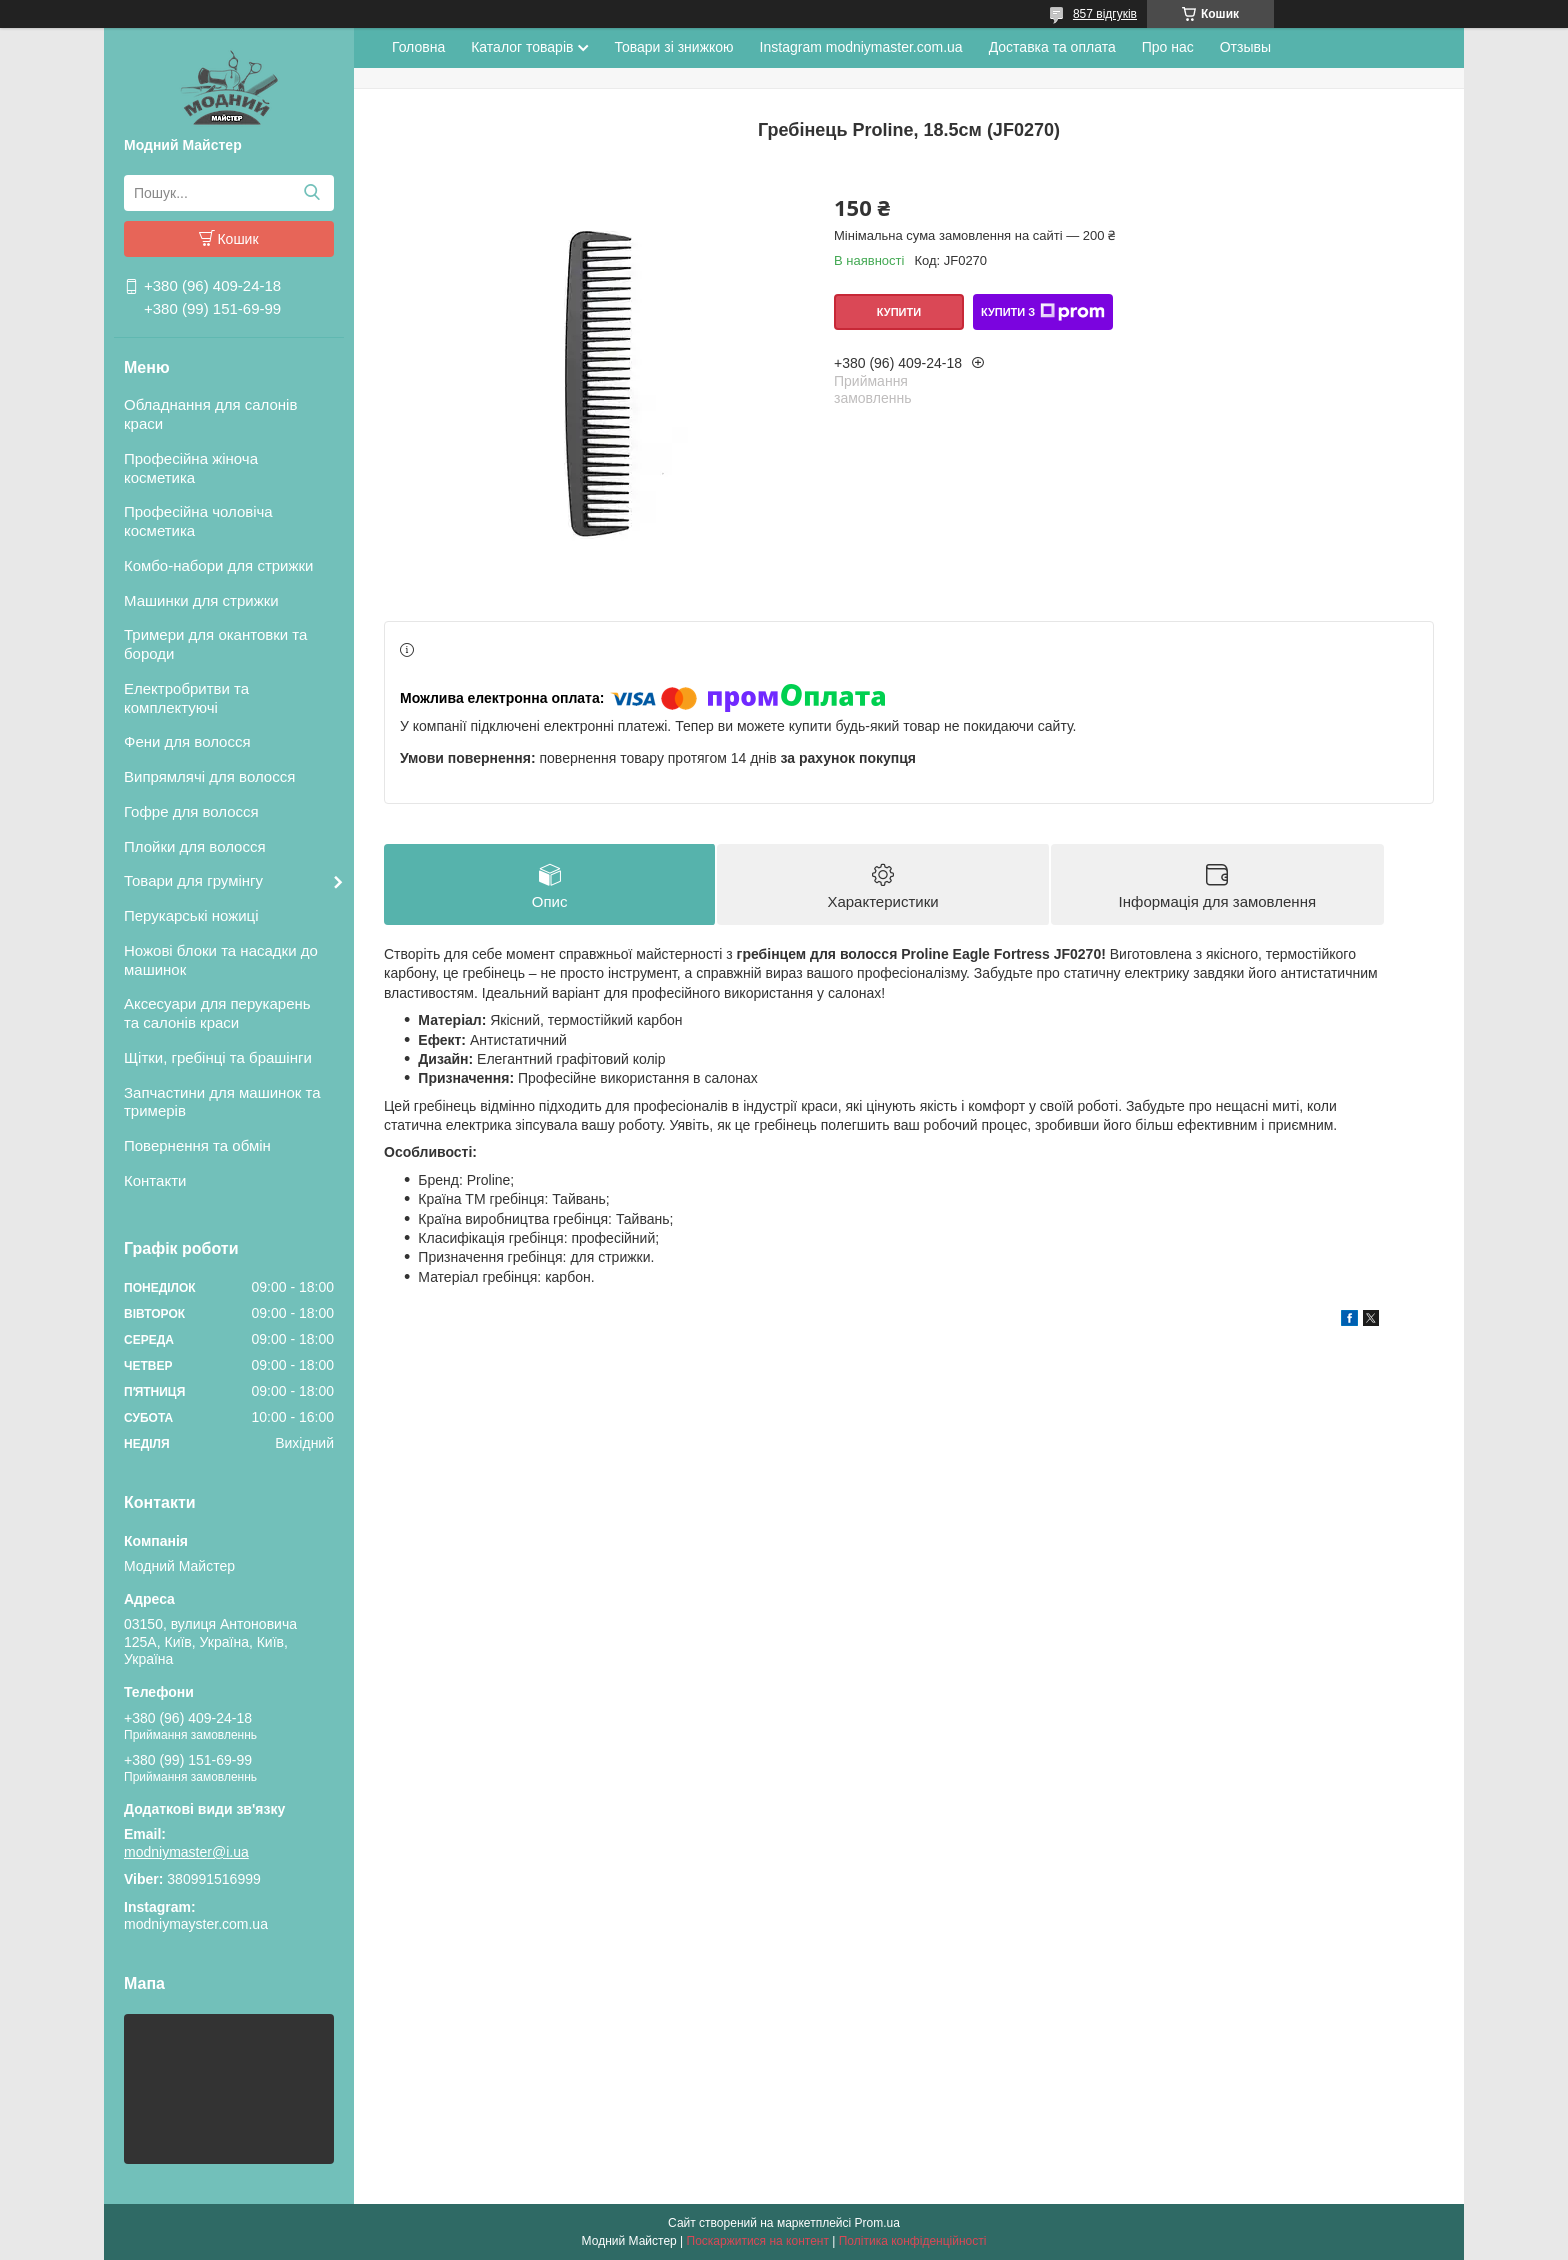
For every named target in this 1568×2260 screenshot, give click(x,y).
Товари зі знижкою (673, 47)
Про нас (1168, 47)
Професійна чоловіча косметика (198, 521)
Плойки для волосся (195, 846)
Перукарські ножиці (191, 915)
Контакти (155, 1180)
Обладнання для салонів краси (210, 414)
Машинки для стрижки (201, 600)
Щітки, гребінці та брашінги (218, 1057)
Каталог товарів (522, 47)
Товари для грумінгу (193, 880)
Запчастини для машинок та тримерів (222, 1102)
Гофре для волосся (191, 811)
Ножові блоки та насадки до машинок (221, 960)
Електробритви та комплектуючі (186, 698)
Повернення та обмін (197, 1145)
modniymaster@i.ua (186, 1852)
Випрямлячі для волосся (209, 776)
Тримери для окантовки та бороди (215, 644)
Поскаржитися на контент (758, 2241)
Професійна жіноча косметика (191, 468)
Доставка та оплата (1052, 47)
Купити (899, 312)
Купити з (1043, 312)
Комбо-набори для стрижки (218, 565)
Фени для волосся (187, 741)
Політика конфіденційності (913, 2241)
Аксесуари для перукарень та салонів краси (217, 1013)
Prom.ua (877, 2223)
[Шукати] (311, 193)
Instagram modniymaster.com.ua (861, 47)
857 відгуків (1105, 14)
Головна (418, 47)
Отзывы (1245, 47)
